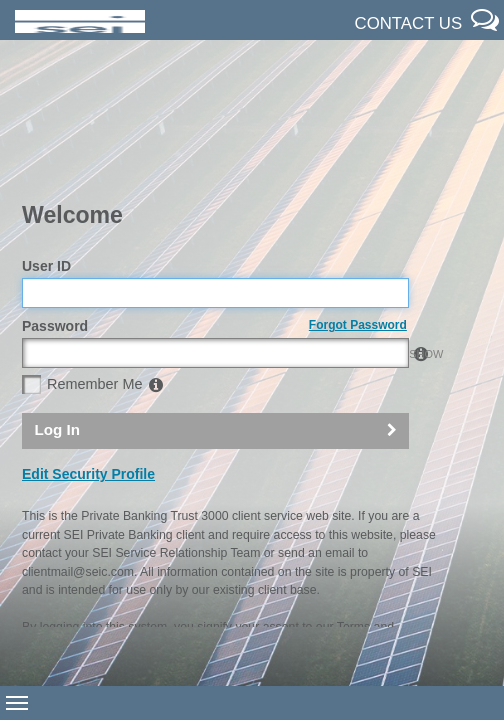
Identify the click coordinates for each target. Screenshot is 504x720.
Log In (57, 314)
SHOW (387, 239)
